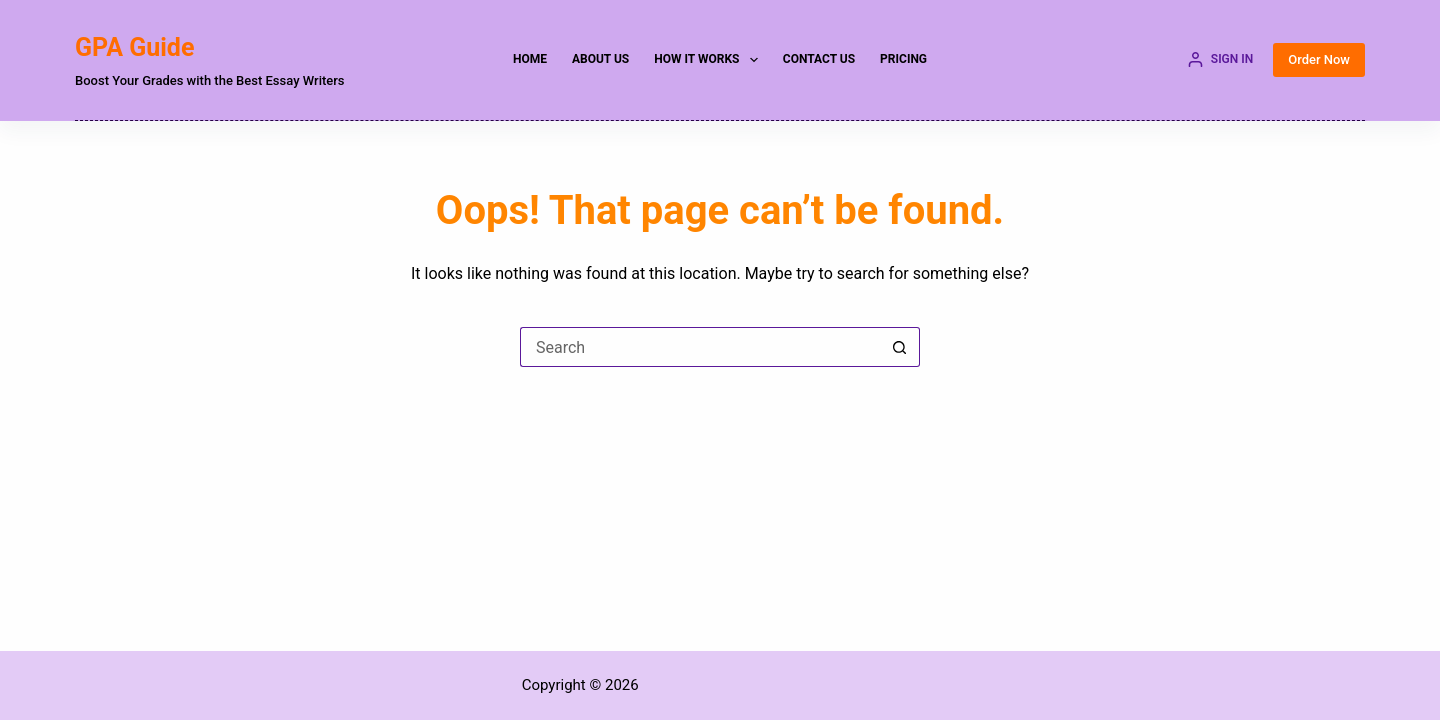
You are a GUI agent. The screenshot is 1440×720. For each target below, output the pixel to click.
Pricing (903, 59)
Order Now (1319, 59)
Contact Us (819, 59)
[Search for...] (700, 347)
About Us (600, 59)
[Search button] (900, 347)
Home (530, 59)
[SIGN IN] (1220, 60)
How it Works (710, 60)
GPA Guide (134, 47)
